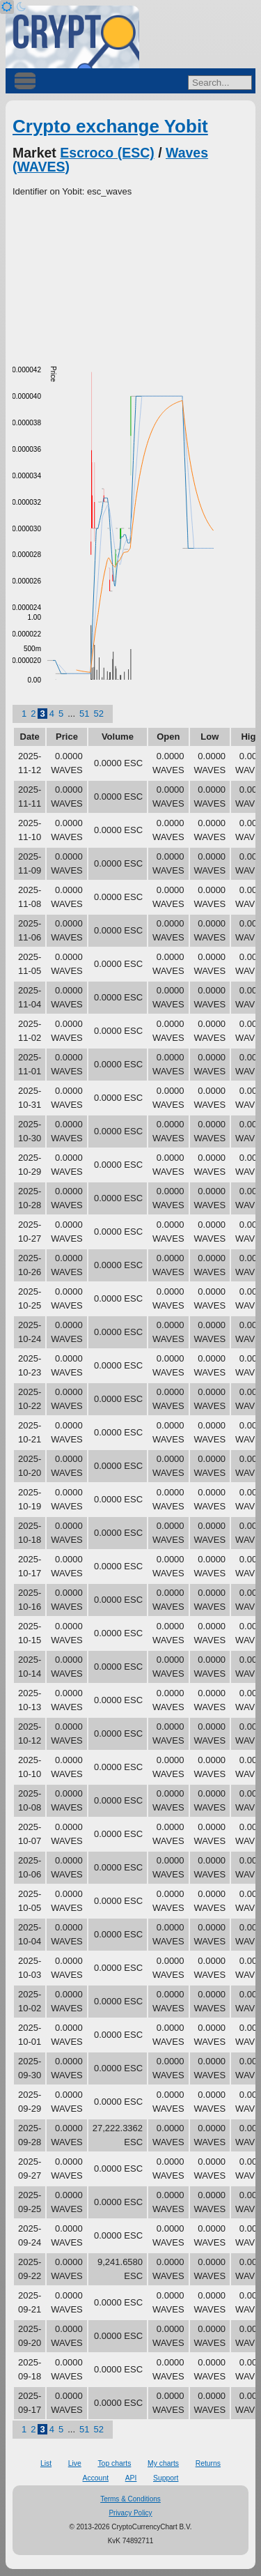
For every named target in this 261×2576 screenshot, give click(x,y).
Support (165, 2478)
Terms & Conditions (130, 2499)
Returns (208, 2463)
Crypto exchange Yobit (110, 126)
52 (98, 713)
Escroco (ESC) (107, 152)
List (46, 2463)
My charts (163, 2463)
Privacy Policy (130, 2513)
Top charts (114, 2463)
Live (74, 2463)
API (131, 2478)
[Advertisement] (130, 275)
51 (84, 713)
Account (96, 2478)
